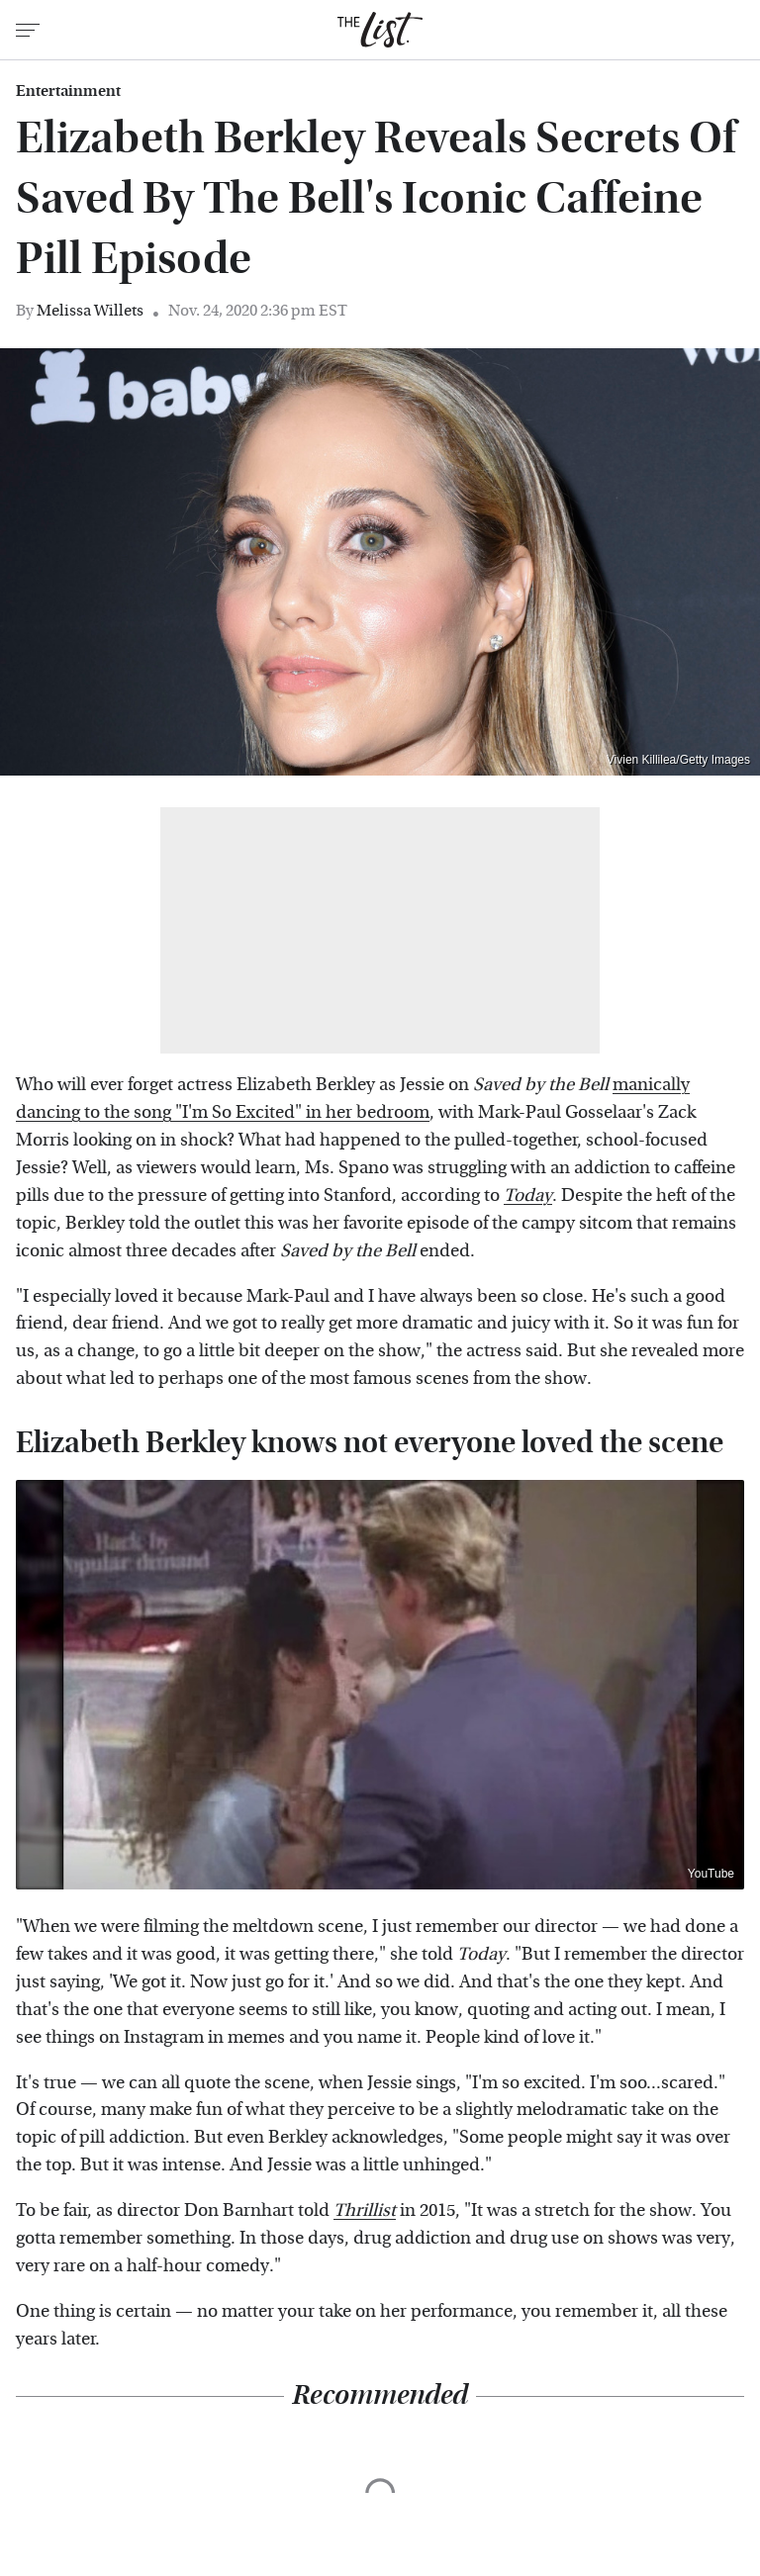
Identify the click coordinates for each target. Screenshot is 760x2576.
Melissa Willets (90, 310)
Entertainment (68, 91)
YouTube (711, 1874)
